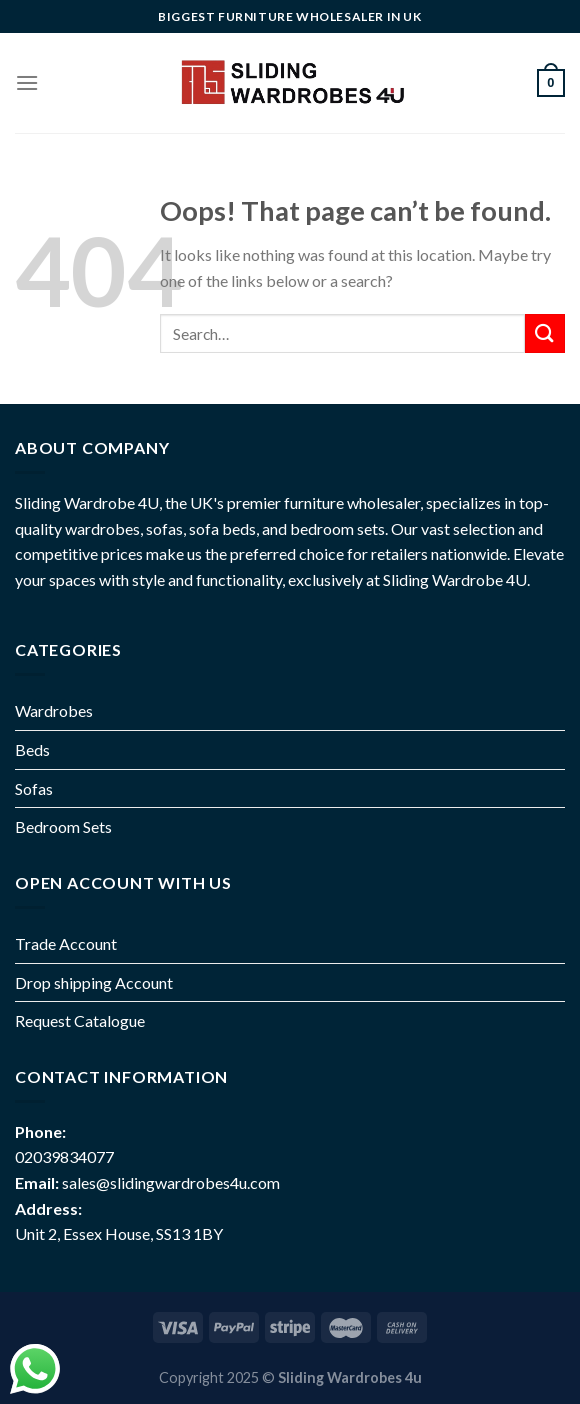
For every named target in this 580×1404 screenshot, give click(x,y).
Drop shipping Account (94, 982)
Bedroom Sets (63, 826)
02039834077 (64, 1156)
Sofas (34, 788)
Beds (32, 749)
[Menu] (27, 82)
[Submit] (545, 333)
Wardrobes (54, 710)
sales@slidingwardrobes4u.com (171, 1182)
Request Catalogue (80, 1020)
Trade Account (66, 943)
